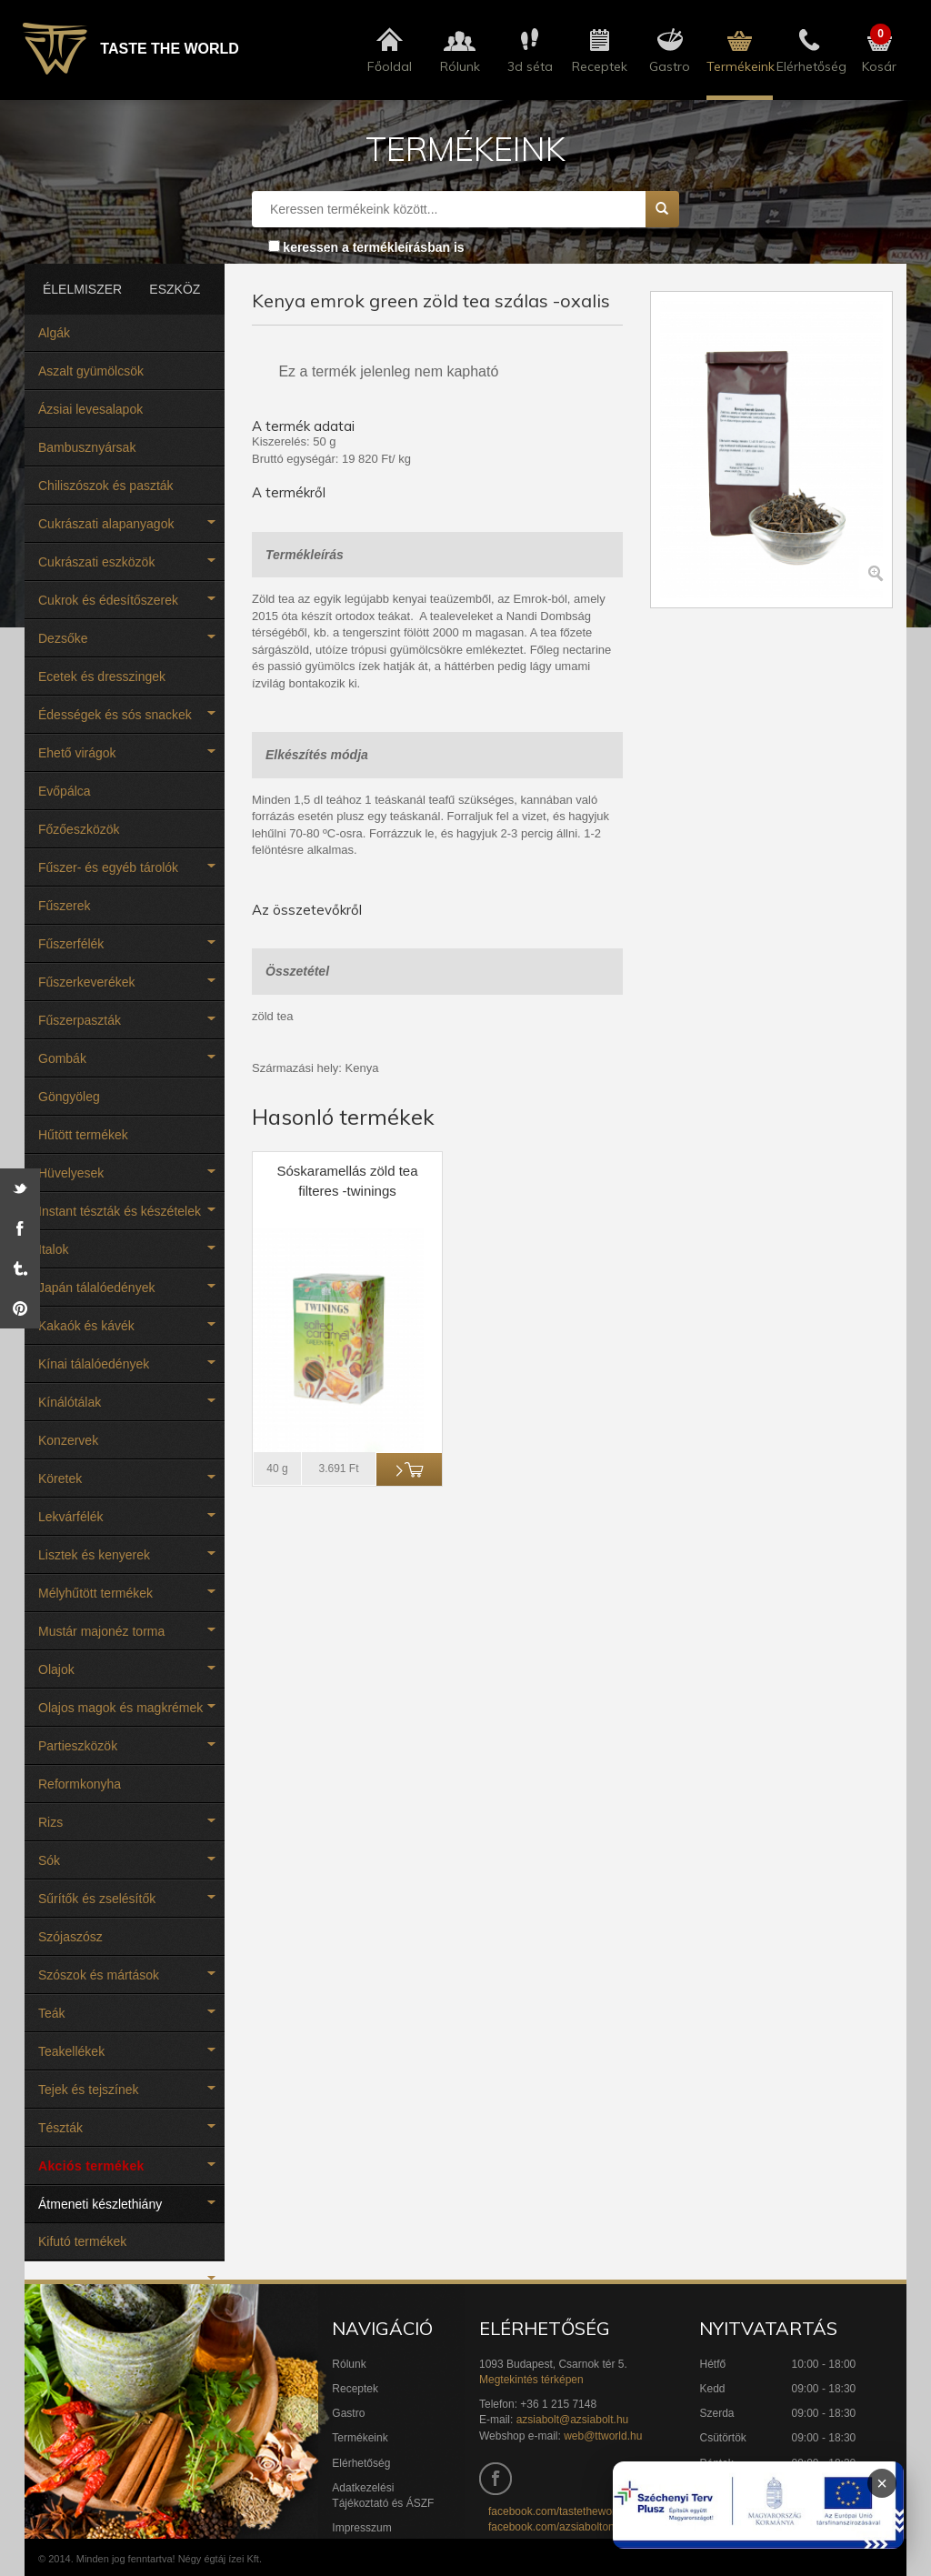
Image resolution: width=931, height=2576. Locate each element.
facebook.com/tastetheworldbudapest (578, 2511)
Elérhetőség (361, 2463)
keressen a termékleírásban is (373, 247)
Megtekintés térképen (531, 2379)
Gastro (348, 2413)
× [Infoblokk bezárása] (881, 2483)
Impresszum (361, 2527)
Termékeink (359, 2437)
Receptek (355, 2388)
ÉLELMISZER (76, 289)
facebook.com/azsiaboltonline (559, 2527)
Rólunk (348, 2364)
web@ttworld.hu (603, 2436)
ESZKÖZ (174, 289)
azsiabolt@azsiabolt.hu (572, 2419)
